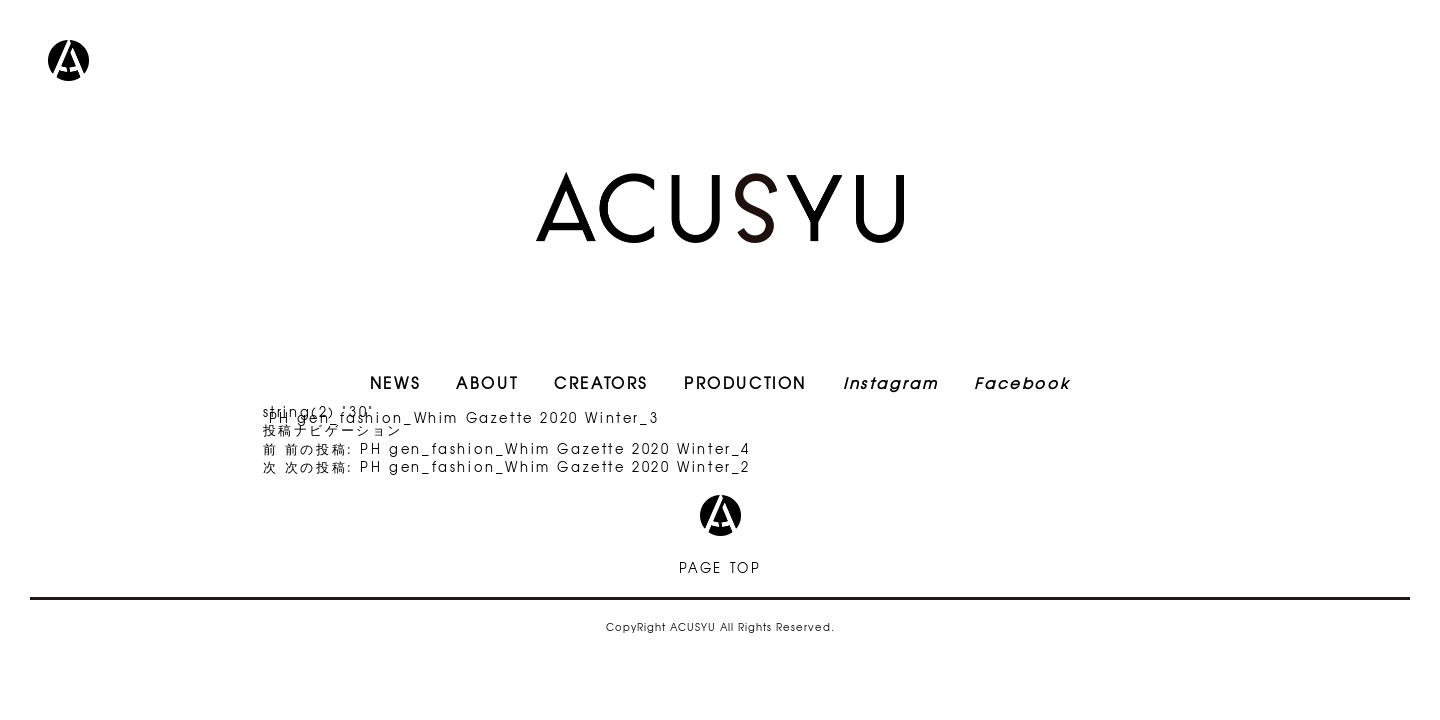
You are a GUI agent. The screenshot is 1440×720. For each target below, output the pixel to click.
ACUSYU (720, 207)
